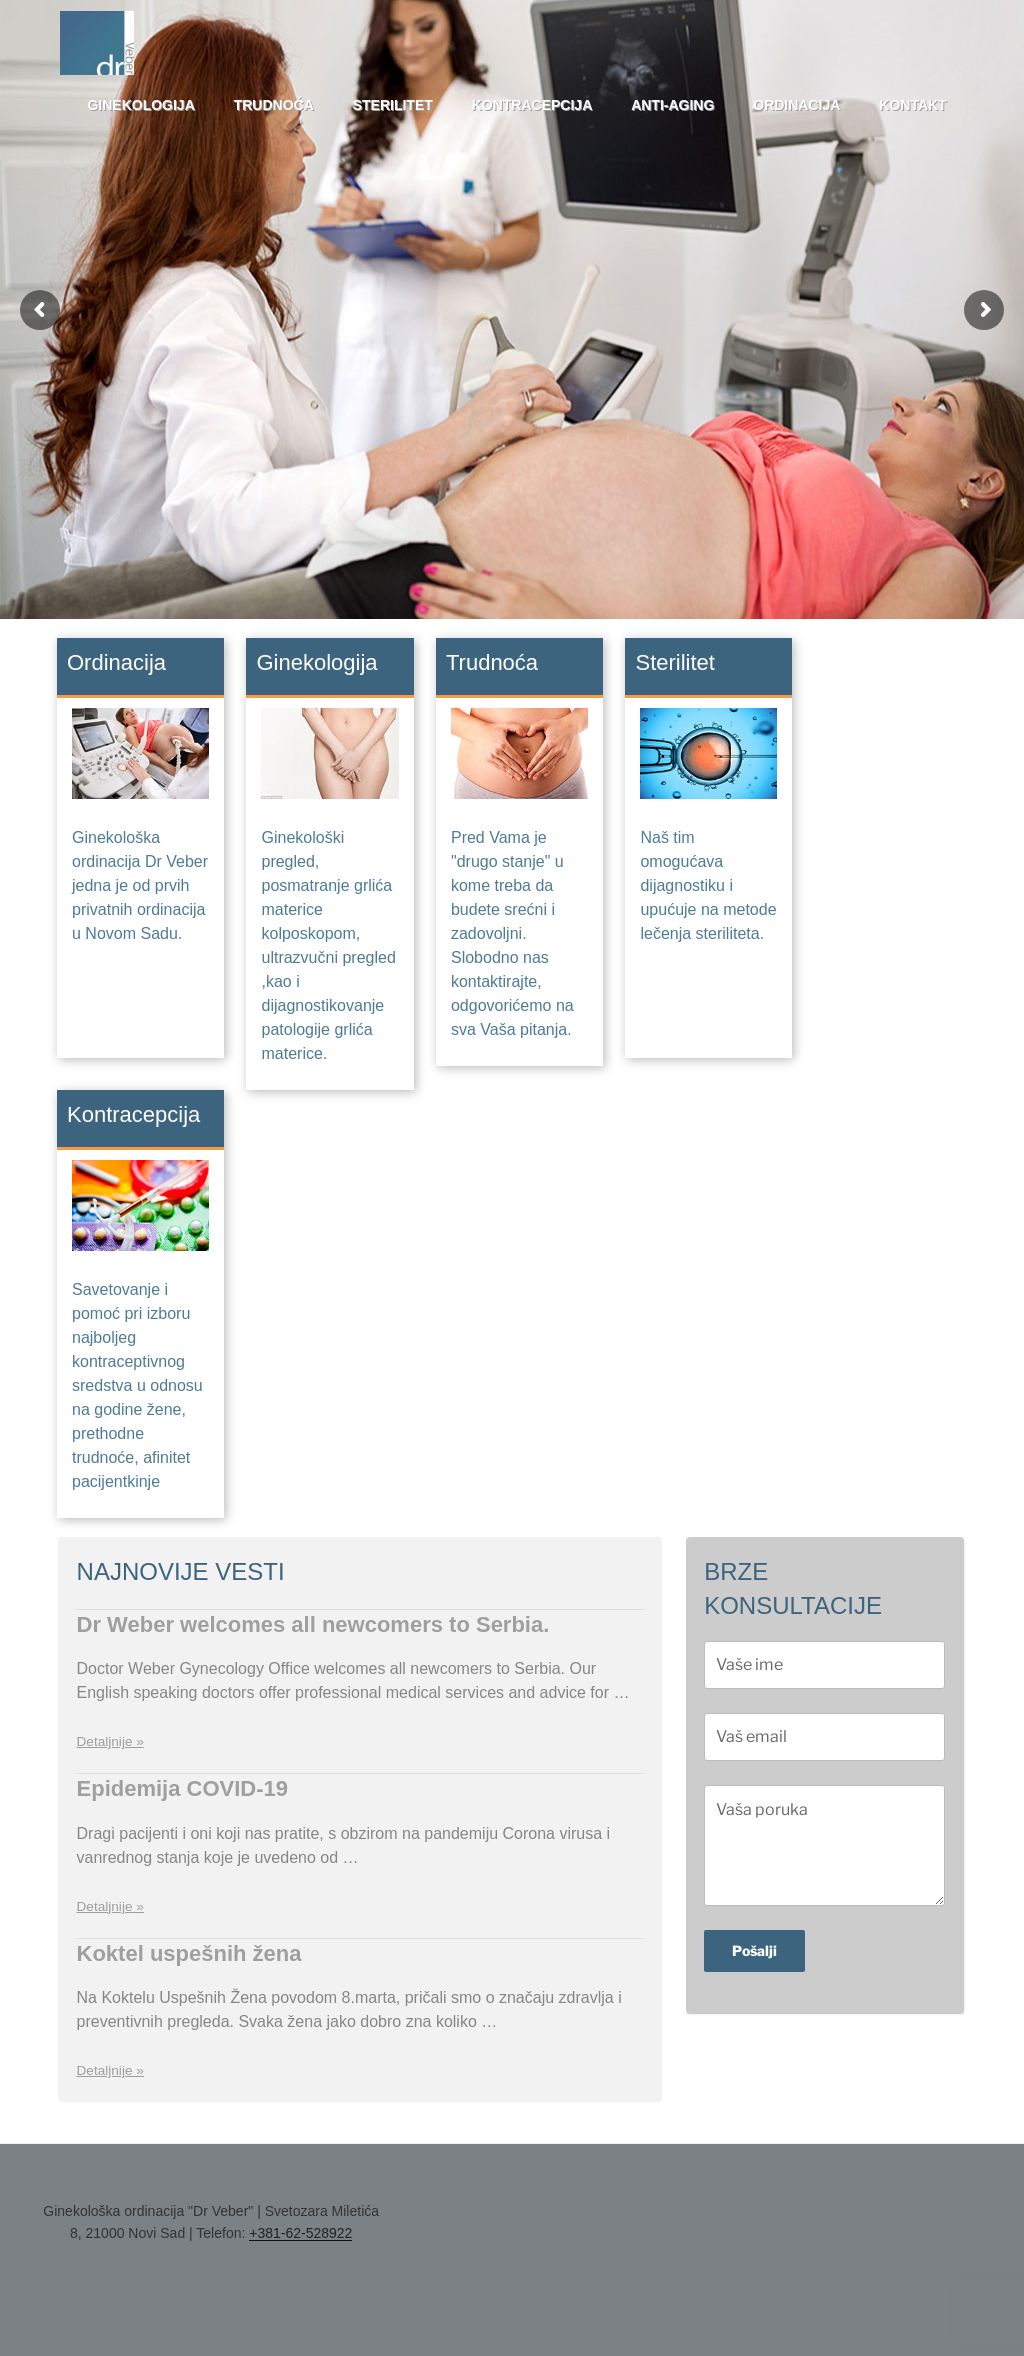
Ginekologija (140, 105)
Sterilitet (393, 105)
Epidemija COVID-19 (183, 1788)
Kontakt (912, 105)
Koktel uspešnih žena (189, 1953)
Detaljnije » (110, 1741)
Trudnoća (274, 105)
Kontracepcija (532, 105)
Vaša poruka (824, 1845)
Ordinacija (796, 105)
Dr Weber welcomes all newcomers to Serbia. (313, 1624)
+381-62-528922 (300, 2233)
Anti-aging (672, 105)
